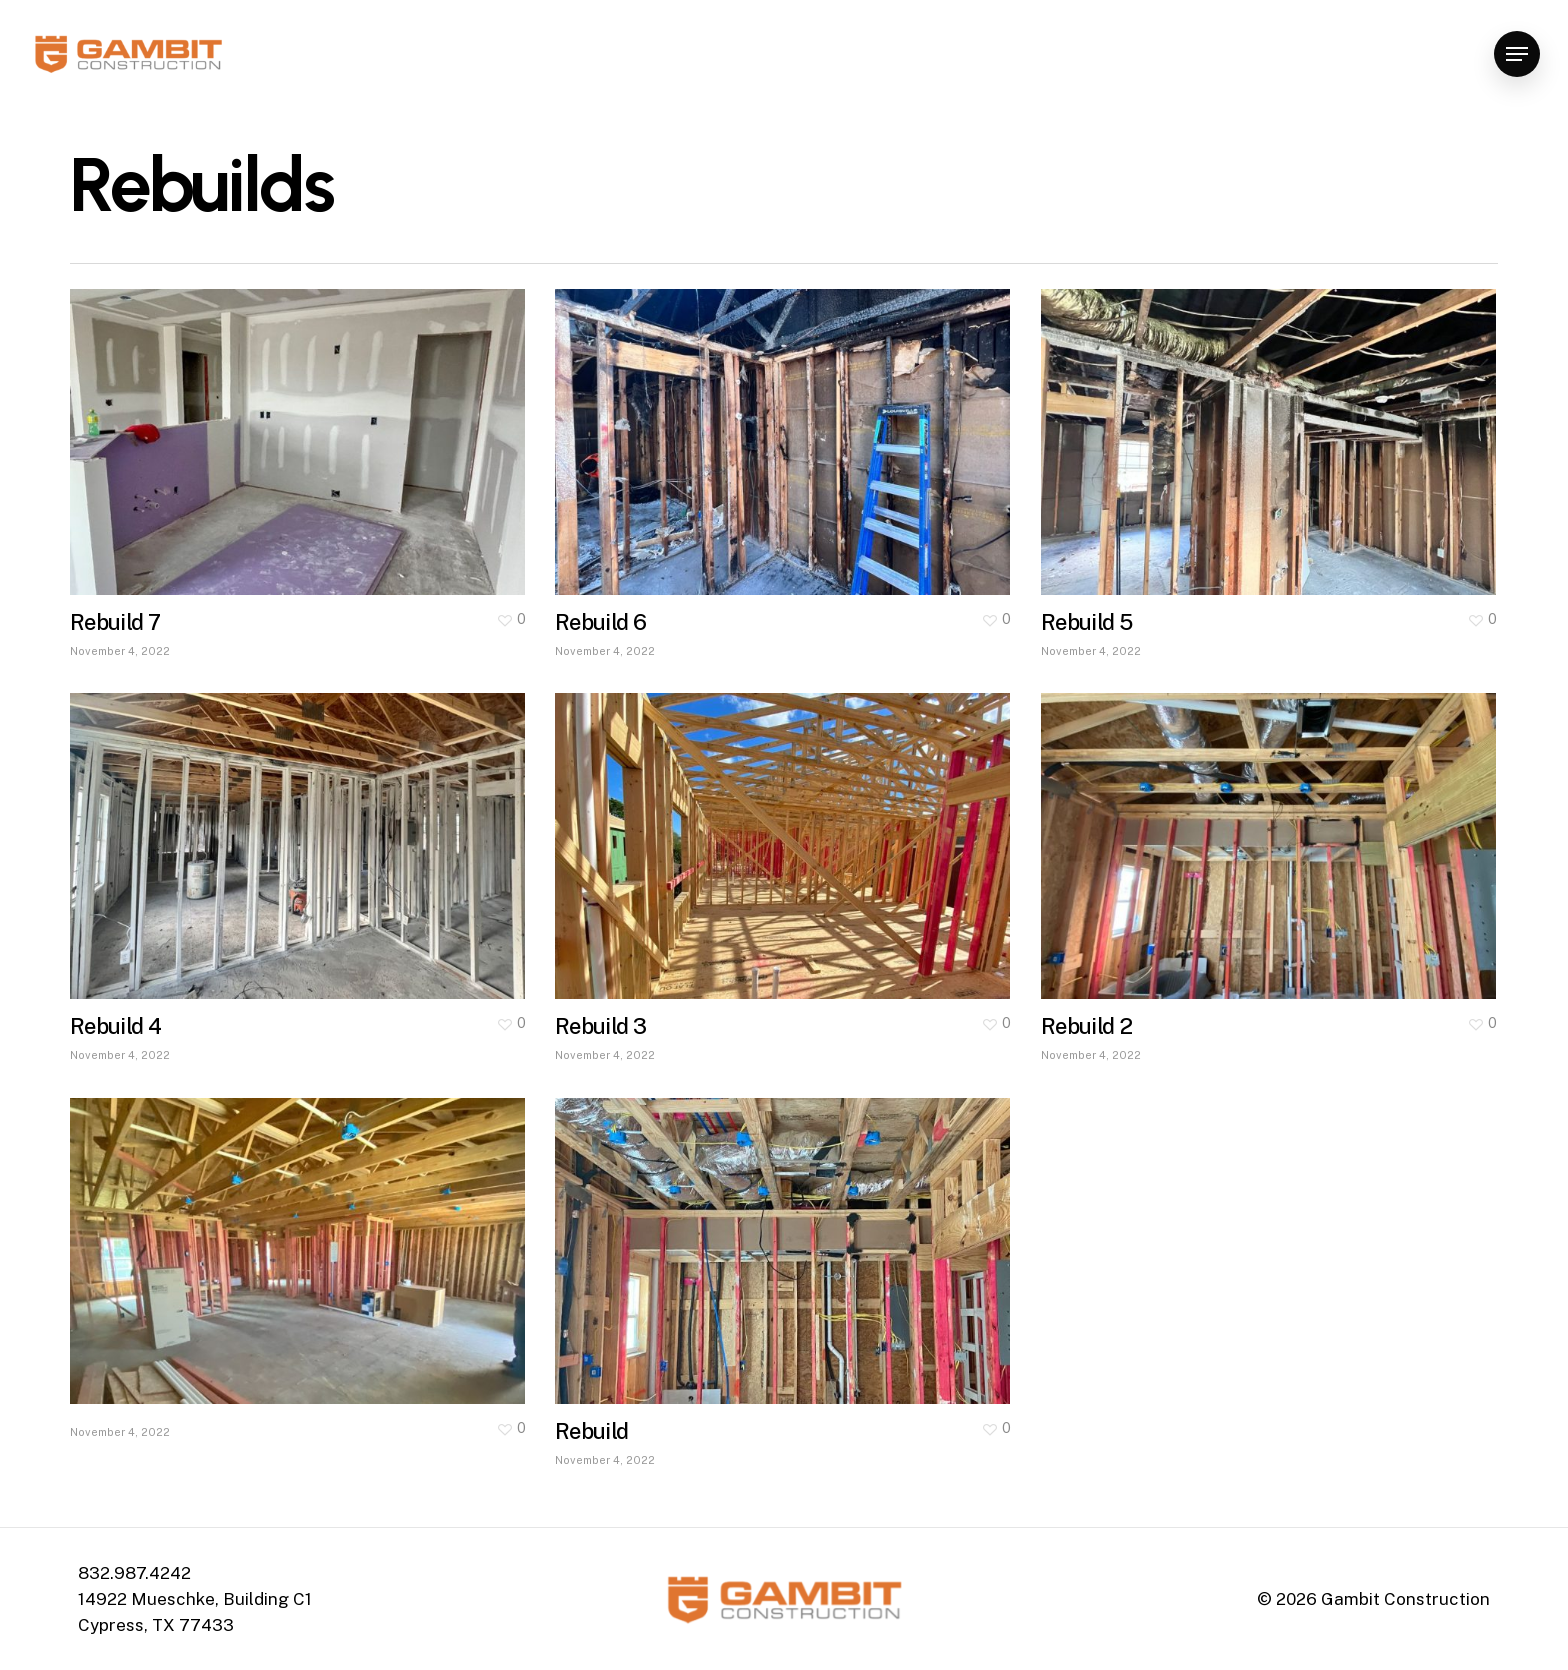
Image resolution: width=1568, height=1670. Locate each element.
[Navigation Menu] (1517, 54)
